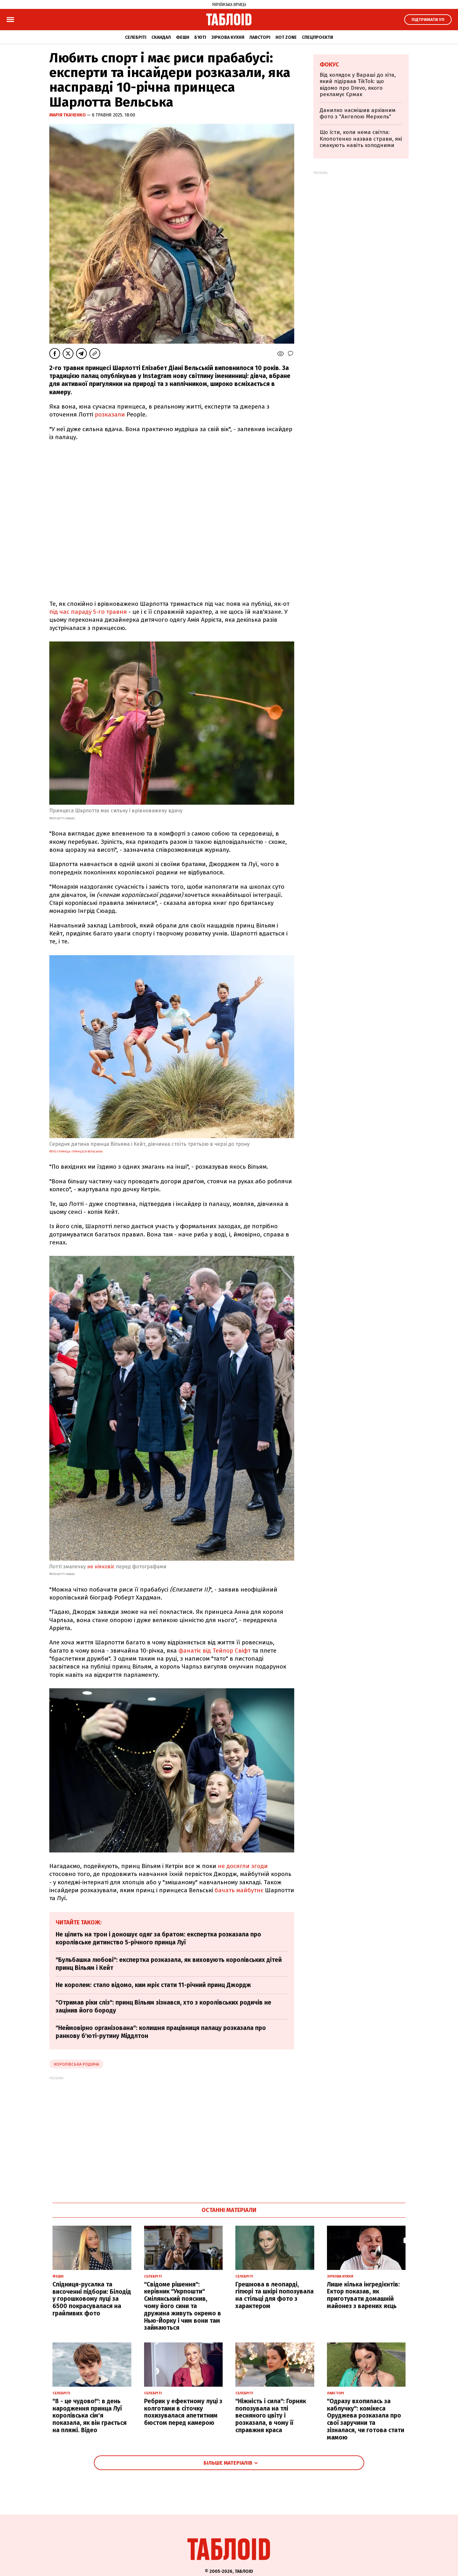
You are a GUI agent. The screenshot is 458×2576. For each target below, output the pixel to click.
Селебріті (135, 37)
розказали (110, 414)
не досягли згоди (243, 1866)
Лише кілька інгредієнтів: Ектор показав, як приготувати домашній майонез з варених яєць (363, 2295)
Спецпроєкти (317, 37)
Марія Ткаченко (68, 115)
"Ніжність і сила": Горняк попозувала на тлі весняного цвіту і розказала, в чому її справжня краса (270, 2416)
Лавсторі (259, 37)
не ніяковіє (100, 1567)
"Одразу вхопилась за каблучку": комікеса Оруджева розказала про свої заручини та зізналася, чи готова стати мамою (365, 2419)
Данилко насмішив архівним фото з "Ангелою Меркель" (358, 113)
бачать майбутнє (240, 1890)
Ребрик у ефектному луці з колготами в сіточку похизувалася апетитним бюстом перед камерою (183, 2412)
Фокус (329, 64)
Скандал (161, 37)
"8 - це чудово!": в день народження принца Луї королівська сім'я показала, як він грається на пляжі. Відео (89, 2416)
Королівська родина (76, 2064)
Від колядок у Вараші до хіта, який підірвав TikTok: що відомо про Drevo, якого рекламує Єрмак (358, 85)
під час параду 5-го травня (88, 611)
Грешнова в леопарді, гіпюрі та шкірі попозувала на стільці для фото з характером (274, 2295)
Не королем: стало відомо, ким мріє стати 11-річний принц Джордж (153, 1985)
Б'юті (200, 37)
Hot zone (286, 37)
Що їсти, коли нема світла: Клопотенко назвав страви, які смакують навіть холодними (361, 139)
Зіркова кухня (227, 37)
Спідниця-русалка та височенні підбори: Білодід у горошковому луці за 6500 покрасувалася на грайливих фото (91, 2299)
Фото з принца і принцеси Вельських (76, 1151)
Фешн (182, 37)
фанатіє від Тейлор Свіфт (215, 1650)
